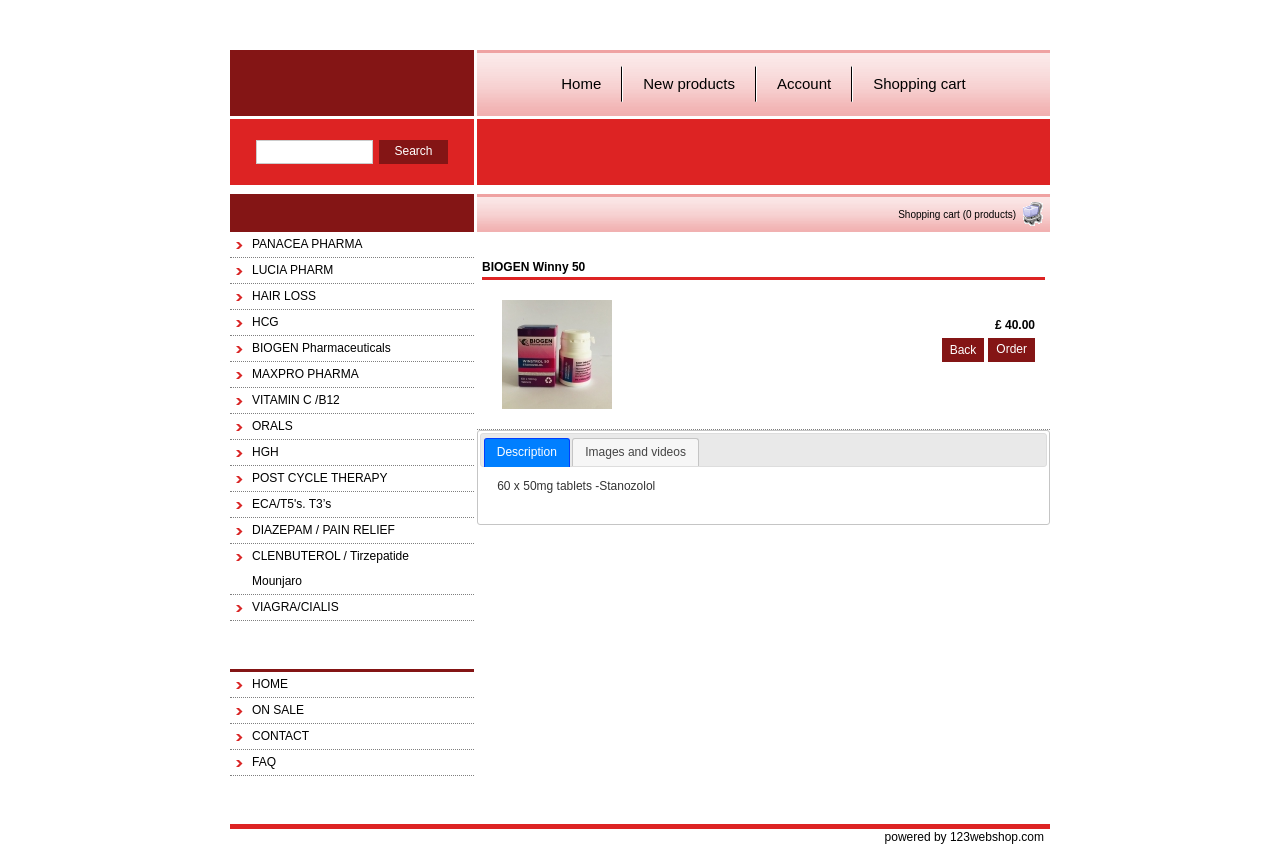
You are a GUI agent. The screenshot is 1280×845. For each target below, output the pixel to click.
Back (963, 350)
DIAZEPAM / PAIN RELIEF (323, 530)
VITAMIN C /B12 (296, 400)
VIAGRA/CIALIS (295, 607)
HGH (265, 452)
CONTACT (280, 736)
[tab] (527, 453)
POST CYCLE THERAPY (320, 478)
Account (804, 83)
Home (581, 83)
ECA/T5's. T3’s (291, 504)
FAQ (264, 762)
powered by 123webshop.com (964, 837)
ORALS (272, 426)
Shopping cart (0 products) (971, 214)
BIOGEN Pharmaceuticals (321, 348)
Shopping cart (919, 83)
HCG (265, 322)
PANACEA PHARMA (307, 244)
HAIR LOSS (284, 296)
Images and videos (635, 452)
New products (689, 83)
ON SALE (278, 710)
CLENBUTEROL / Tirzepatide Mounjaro (330, 568)
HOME (270, 684)
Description (527, 452)
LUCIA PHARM (292, 270)
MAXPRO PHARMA (305, 374)
